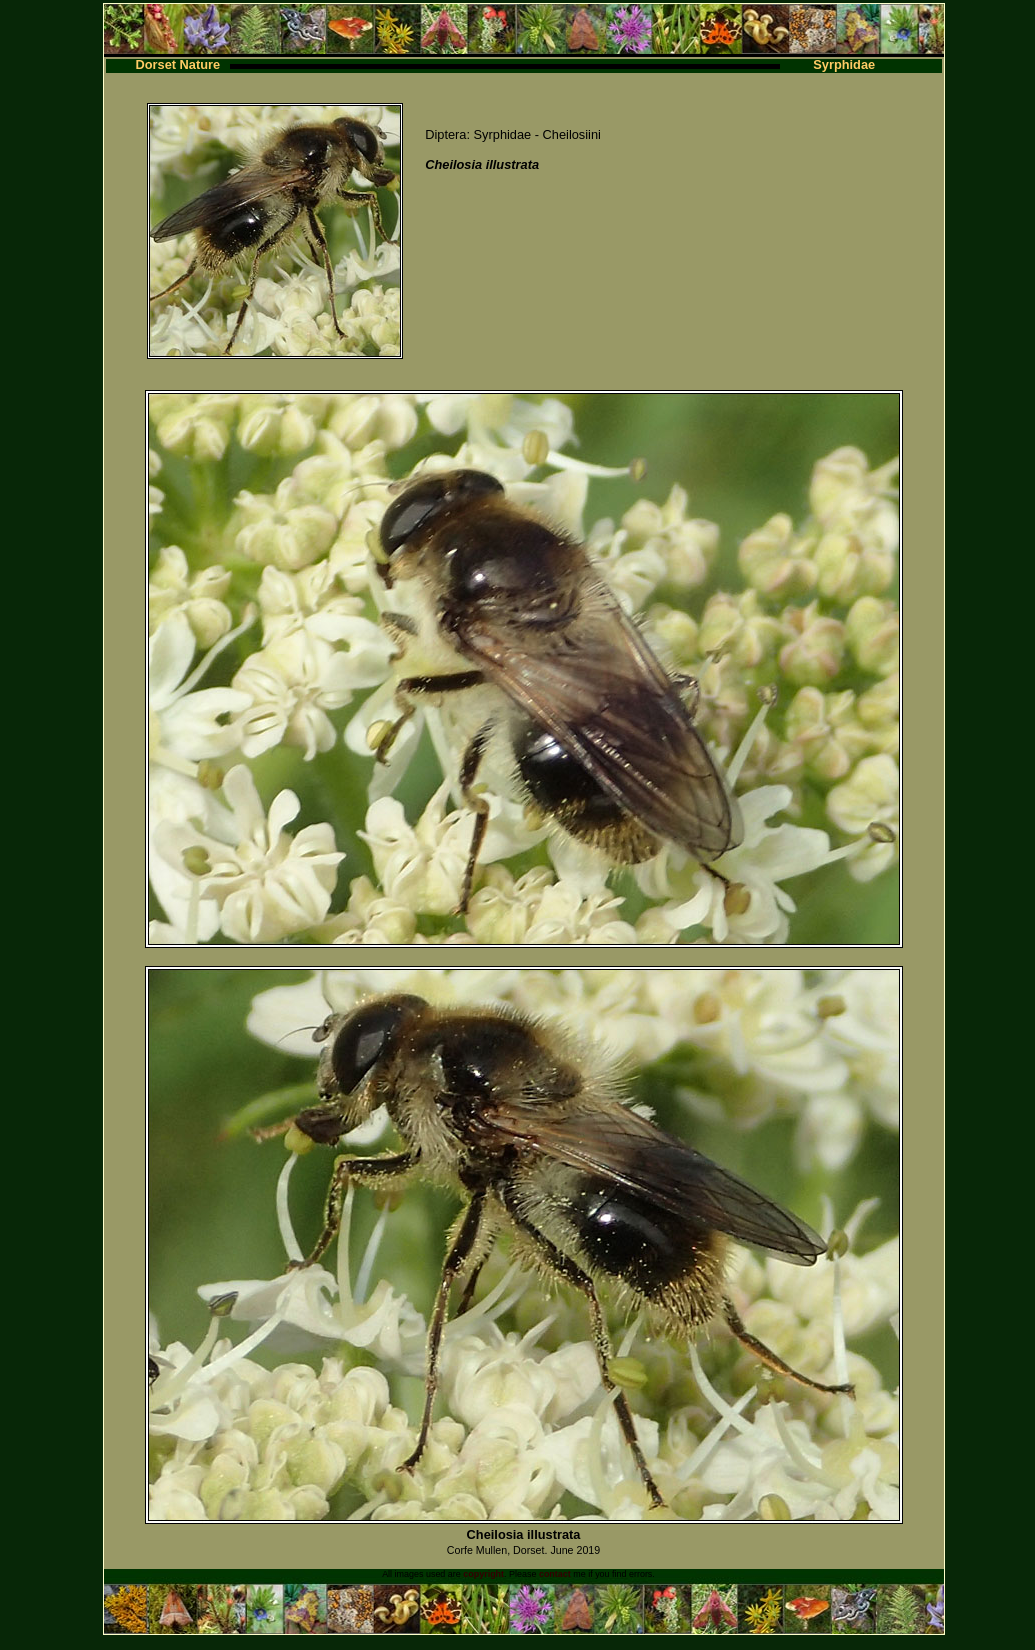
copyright (483, 1574)
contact (555, 1574)
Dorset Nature (178, 64)
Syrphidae (844, 64)
